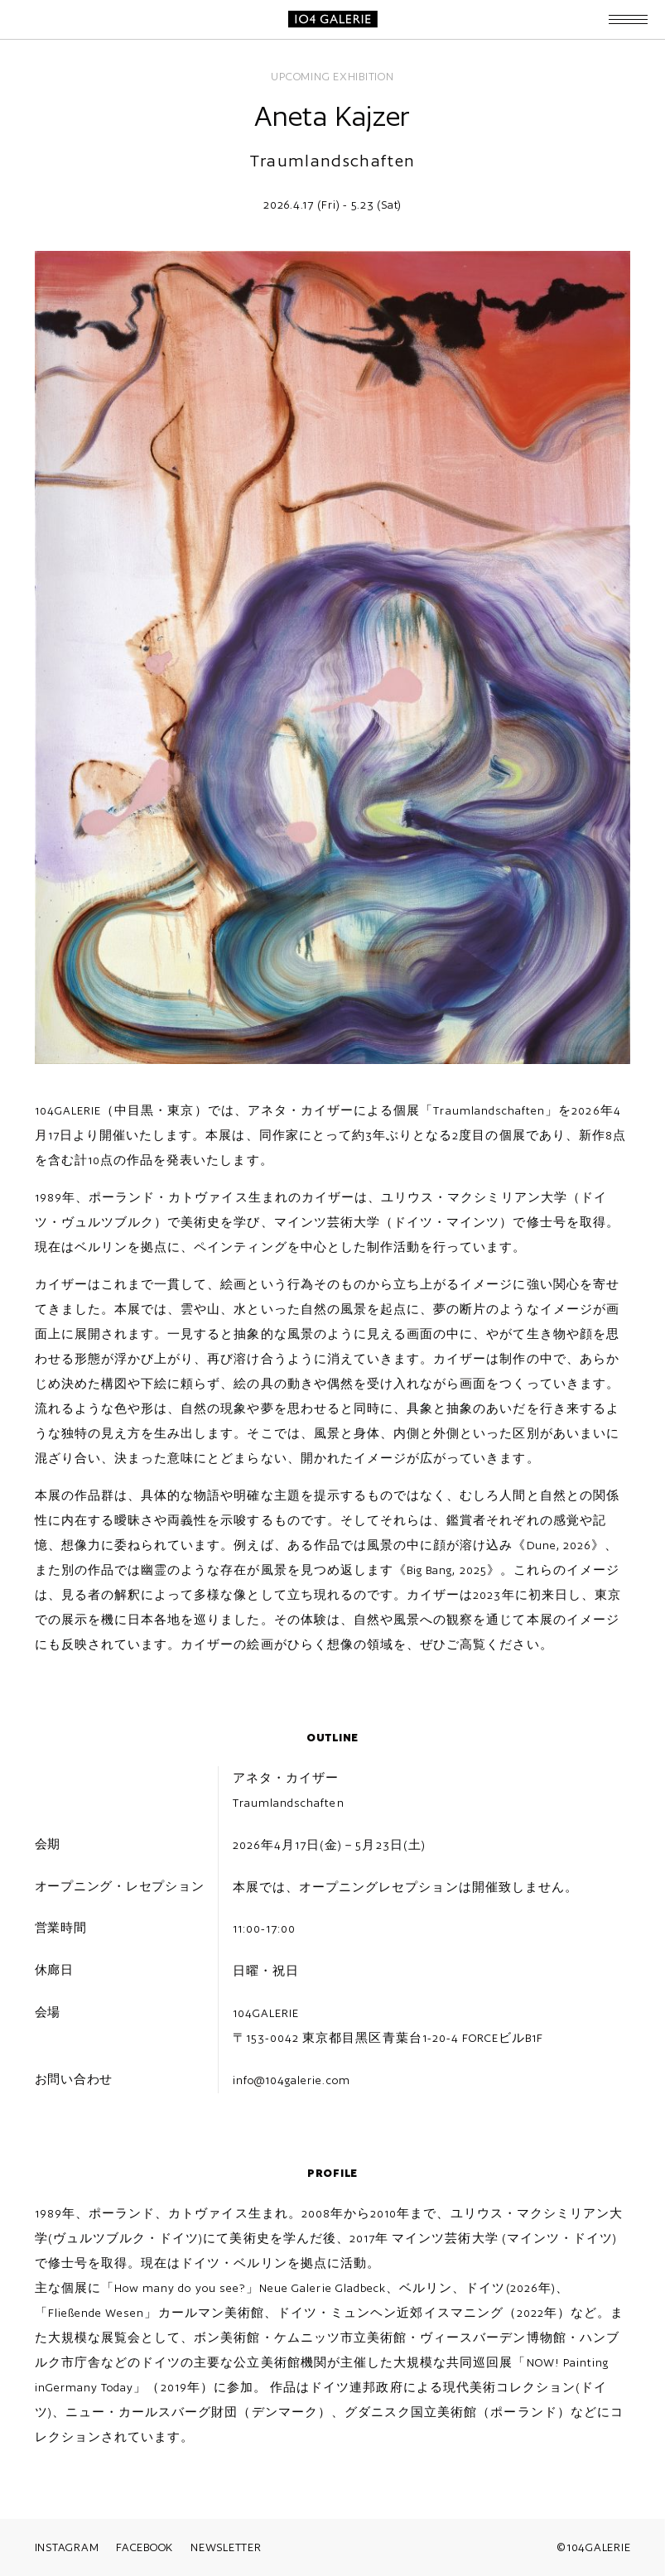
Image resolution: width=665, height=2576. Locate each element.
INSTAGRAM (67, 2547)
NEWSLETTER (226, 2547)
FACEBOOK (144, 2547)
